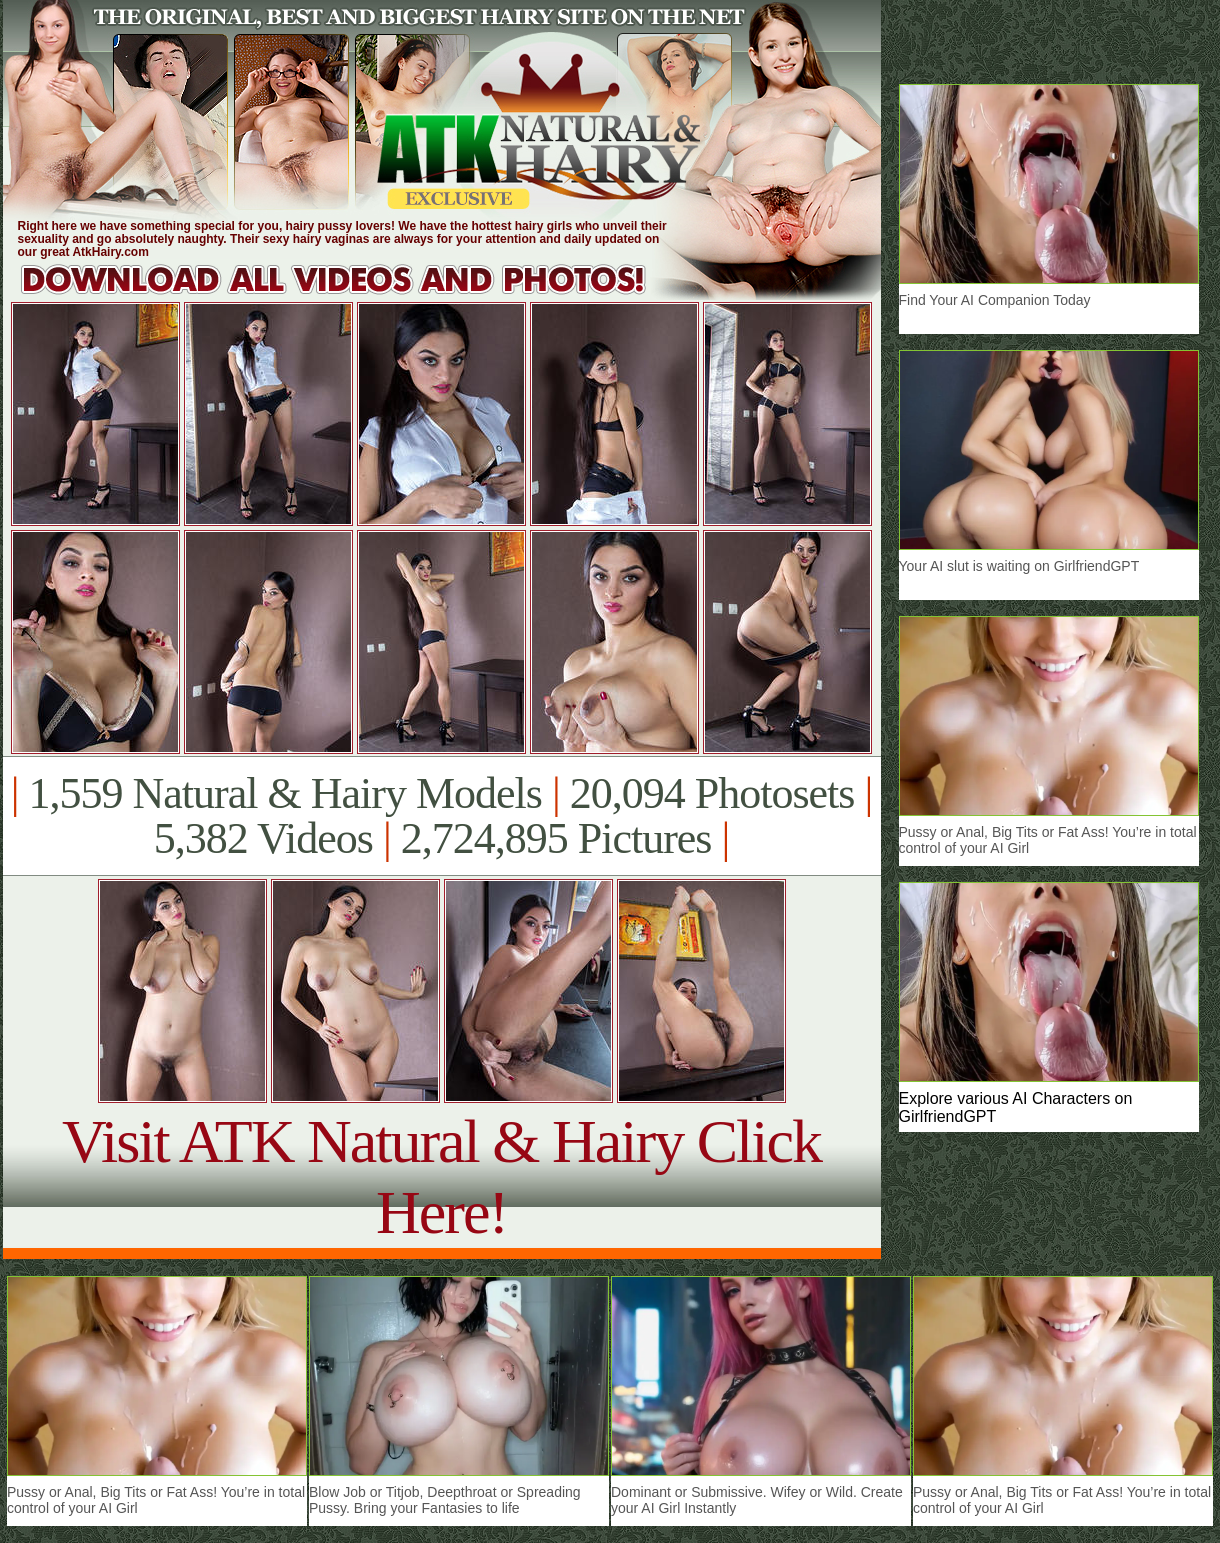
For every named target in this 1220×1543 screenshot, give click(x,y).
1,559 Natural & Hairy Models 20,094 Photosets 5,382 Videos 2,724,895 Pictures (441, 816)
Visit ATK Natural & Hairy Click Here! (441, 1176)
